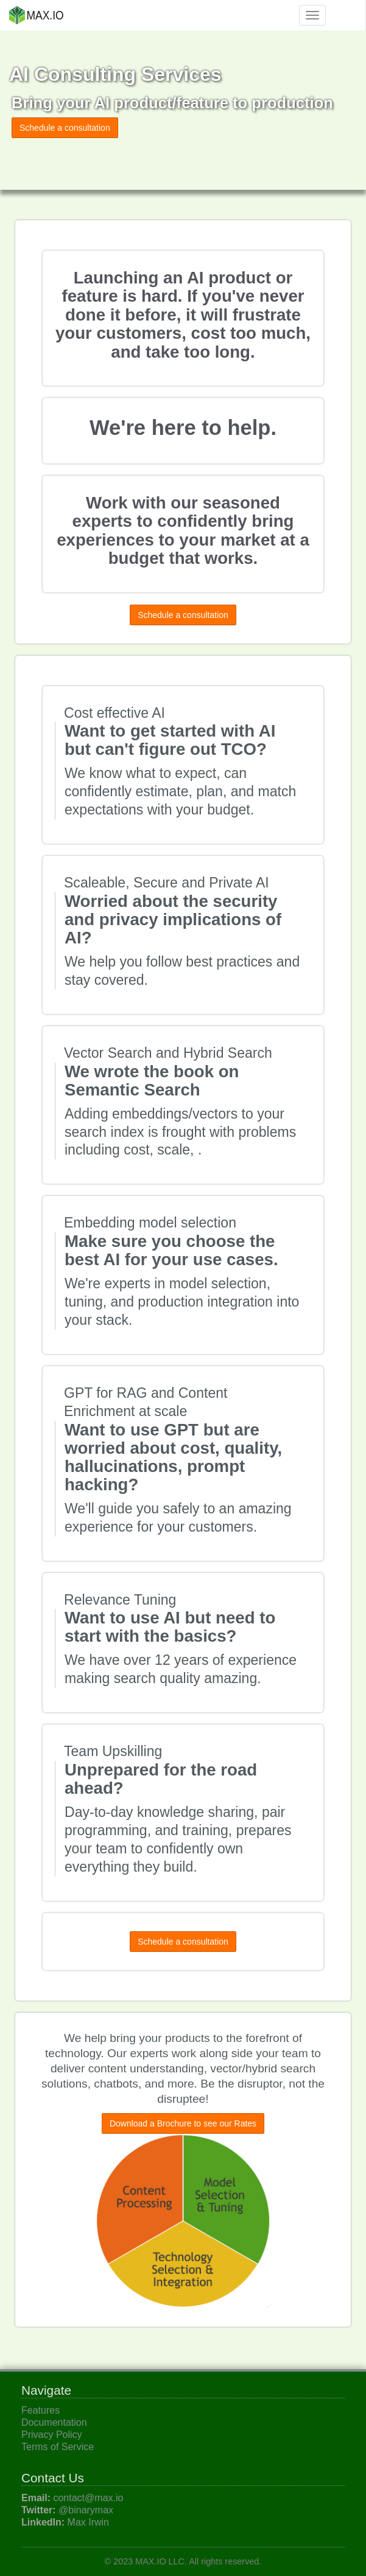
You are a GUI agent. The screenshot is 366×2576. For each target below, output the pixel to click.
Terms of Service (57, 2447)
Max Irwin (88, 2522)
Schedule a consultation (64, 128)
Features (40, 2410)
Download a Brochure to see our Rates (183, 2123)
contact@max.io (88, 2498)
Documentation (54, 2422)
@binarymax (85, 2510)
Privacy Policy (51, 2434)
